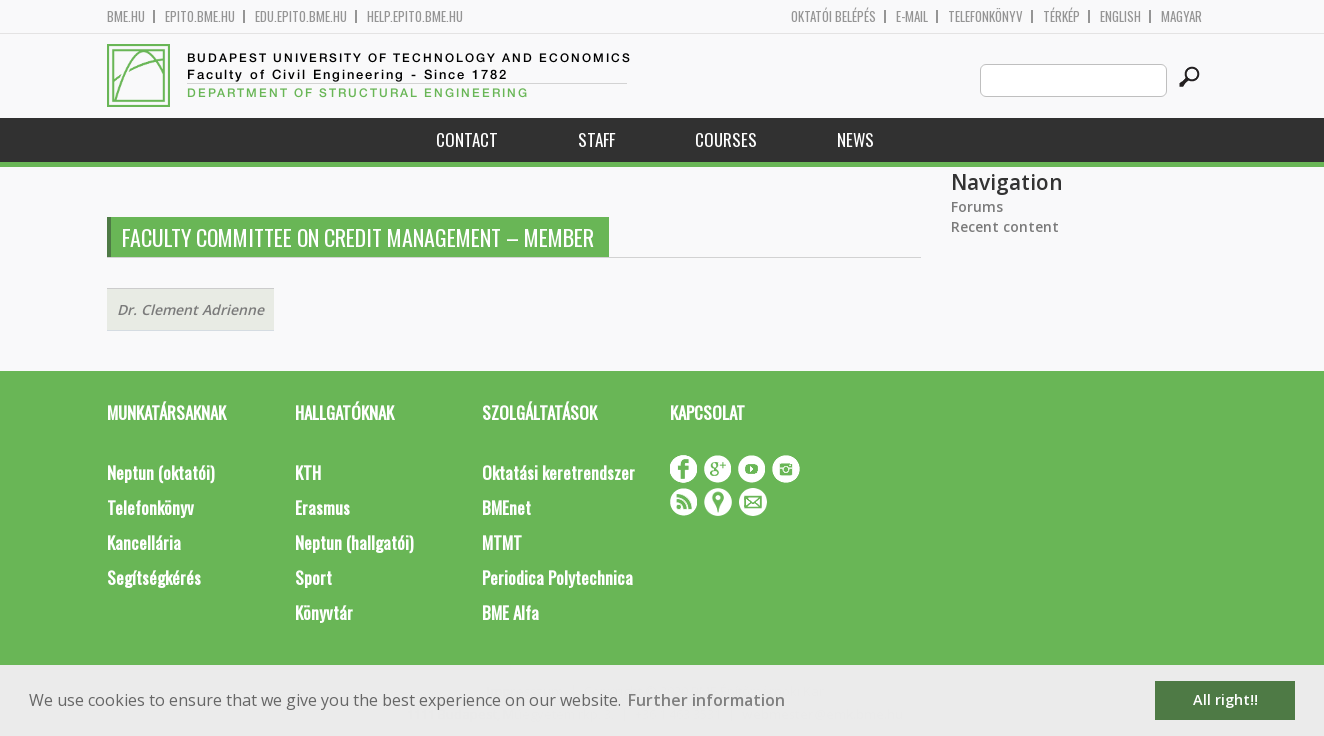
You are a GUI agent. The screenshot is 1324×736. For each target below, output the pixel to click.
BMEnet (506, 507)
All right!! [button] (1225, 699)
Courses (726, 139)
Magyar (1181, 16)
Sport (313, 577)
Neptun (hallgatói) (354, 542)
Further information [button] (706, 700)
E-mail (912, 16)
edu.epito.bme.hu (301, 16)
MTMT (502, 542)
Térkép (1061, 16)
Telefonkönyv (985, 16)
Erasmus (322, 507)
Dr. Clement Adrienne (190, 309)
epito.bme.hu (200, 16)
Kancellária (144, 542)
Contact (467, 139)
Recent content (1005, 226)
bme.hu (126, 16)
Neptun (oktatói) (160, 472)
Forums (977, 206)
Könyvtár (324, 612)
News (855, 139)
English (1120, 16)
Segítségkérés (154, 577)
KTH (308, 472)
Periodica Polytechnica (557, 577)
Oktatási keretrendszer (558, 472)
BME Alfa (510, 612)
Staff (596, 139)
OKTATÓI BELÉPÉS (833, 16)
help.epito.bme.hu (415, 16)
